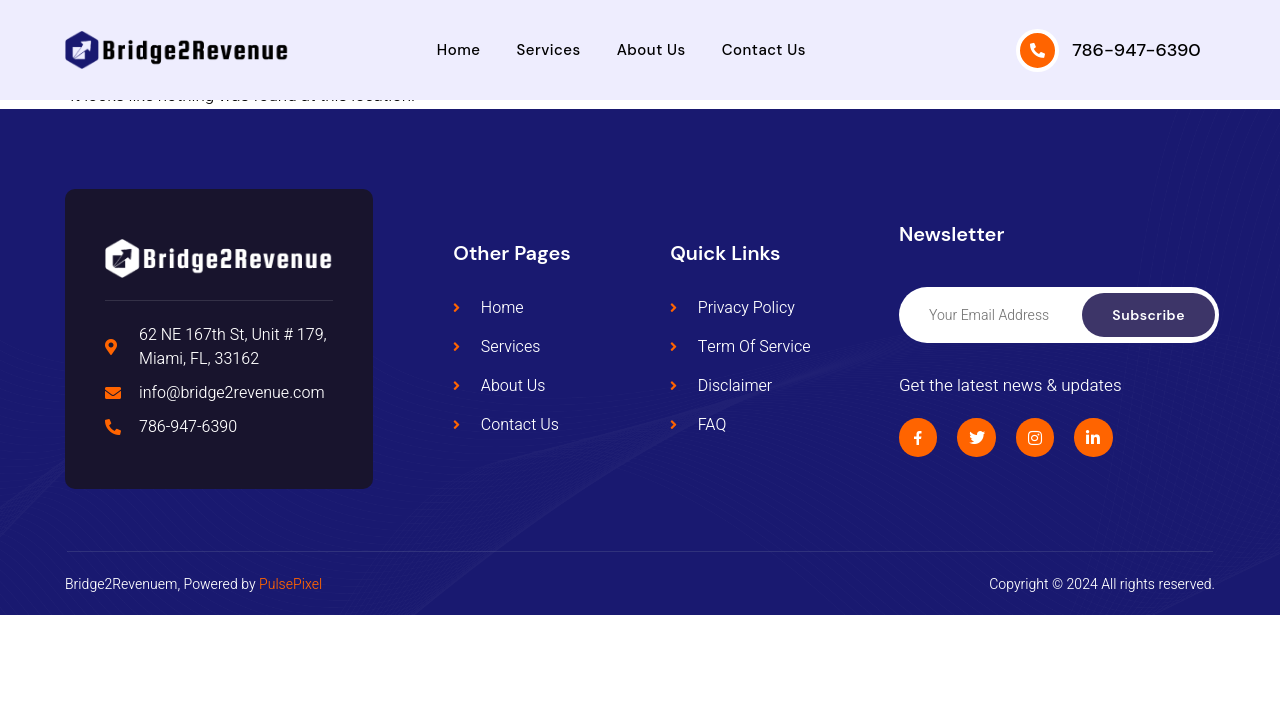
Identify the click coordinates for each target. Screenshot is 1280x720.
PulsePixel (290, 584)
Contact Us (764, 50)
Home (459, 50)
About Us (651, 50)
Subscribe (1148, 315)
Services (549, 50)
